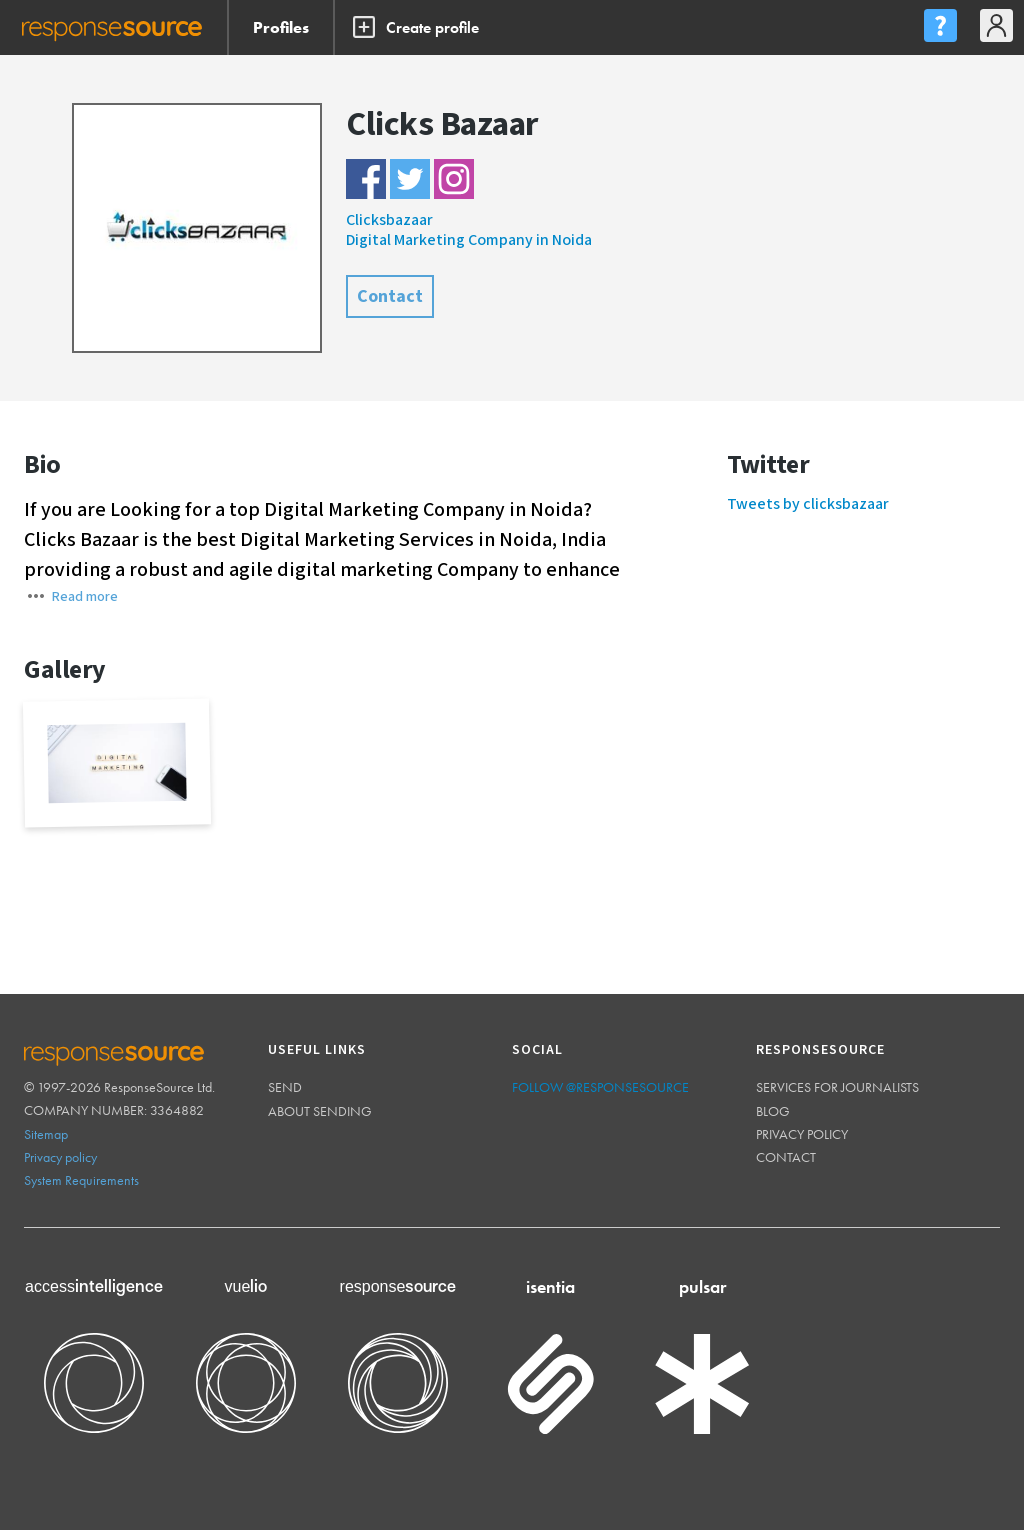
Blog (773, 1111)
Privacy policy (60, 1157)
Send (285, 1087)
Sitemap (46, 1134)
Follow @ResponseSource (600, 1087)
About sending (320, 1111)
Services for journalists (837, 1087)
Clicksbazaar (389, 220)
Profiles (281, 27)
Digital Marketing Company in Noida (469, 240)
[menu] (940, 27)
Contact (390, 296)
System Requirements (81, 1180)
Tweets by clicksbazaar (808, 504)
